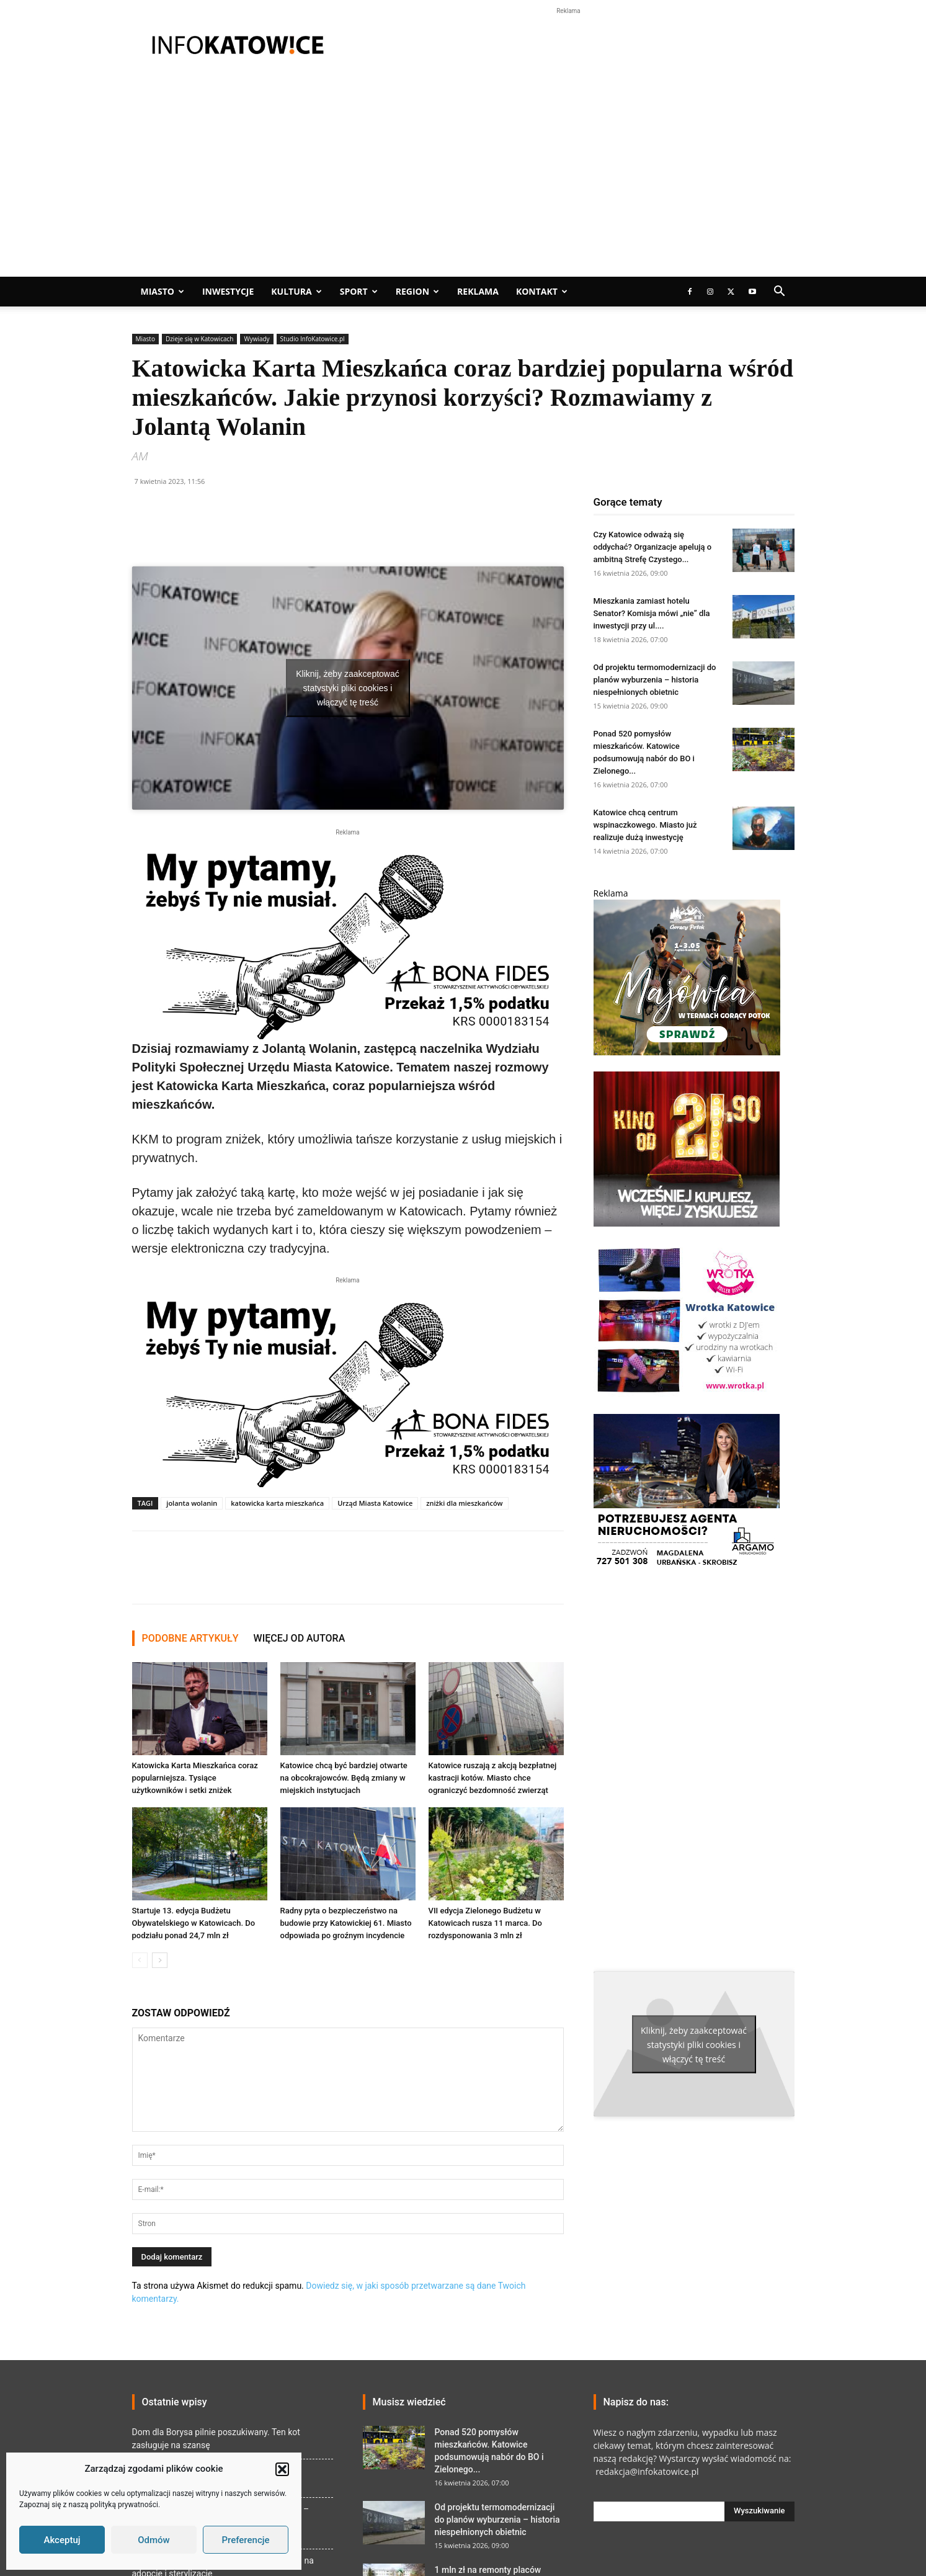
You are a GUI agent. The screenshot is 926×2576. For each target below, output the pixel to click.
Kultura (296, 291)
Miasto (162, 291)
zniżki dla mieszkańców (464, 1503)
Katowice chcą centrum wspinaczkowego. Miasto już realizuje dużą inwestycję (645, 825)
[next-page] (159, 1960)
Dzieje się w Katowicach (199, 338)
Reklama (478, 291)
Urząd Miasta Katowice (374, 1503)
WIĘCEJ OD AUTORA (299, 1638)
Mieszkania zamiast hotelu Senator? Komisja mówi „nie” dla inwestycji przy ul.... (652, 613)
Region (417, 291)
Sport (359, 291)
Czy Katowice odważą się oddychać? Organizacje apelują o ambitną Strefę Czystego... (653, 547)
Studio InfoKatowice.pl (312, 338)
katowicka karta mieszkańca (277, 1503)
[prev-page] (140, 1960)
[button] (282, 2469)
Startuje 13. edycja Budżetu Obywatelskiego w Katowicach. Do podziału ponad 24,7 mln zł (194, 1923)
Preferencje (245, 2540)
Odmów (154, 2540)
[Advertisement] (463, 184)
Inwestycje (228, 291)
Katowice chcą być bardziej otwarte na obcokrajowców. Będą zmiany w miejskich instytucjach (343, 1778)
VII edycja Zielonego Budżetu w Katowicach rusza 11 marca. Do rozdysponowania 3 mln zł (485, 1923)
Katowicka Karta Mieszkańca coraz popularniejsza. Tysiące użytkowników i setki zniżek (195, 1778)
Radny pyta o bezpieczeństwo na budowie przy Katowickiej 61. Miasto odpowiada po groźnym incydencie (346, 1923)
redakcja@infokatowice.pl (646, 2471)
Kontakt (542, 291)
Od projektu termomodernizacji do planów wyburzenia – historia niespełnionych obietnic (655, 680)
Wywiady (256, 338)
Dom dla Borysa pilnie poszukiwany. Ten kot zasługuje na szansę (216, 2438)
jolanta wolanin (191, 1503)
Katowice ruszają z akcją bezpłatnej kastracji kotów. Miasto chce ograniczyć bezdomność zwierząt (493, 1778)
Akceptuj (61, 2540)
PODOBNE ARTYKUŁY (190, 1638)
